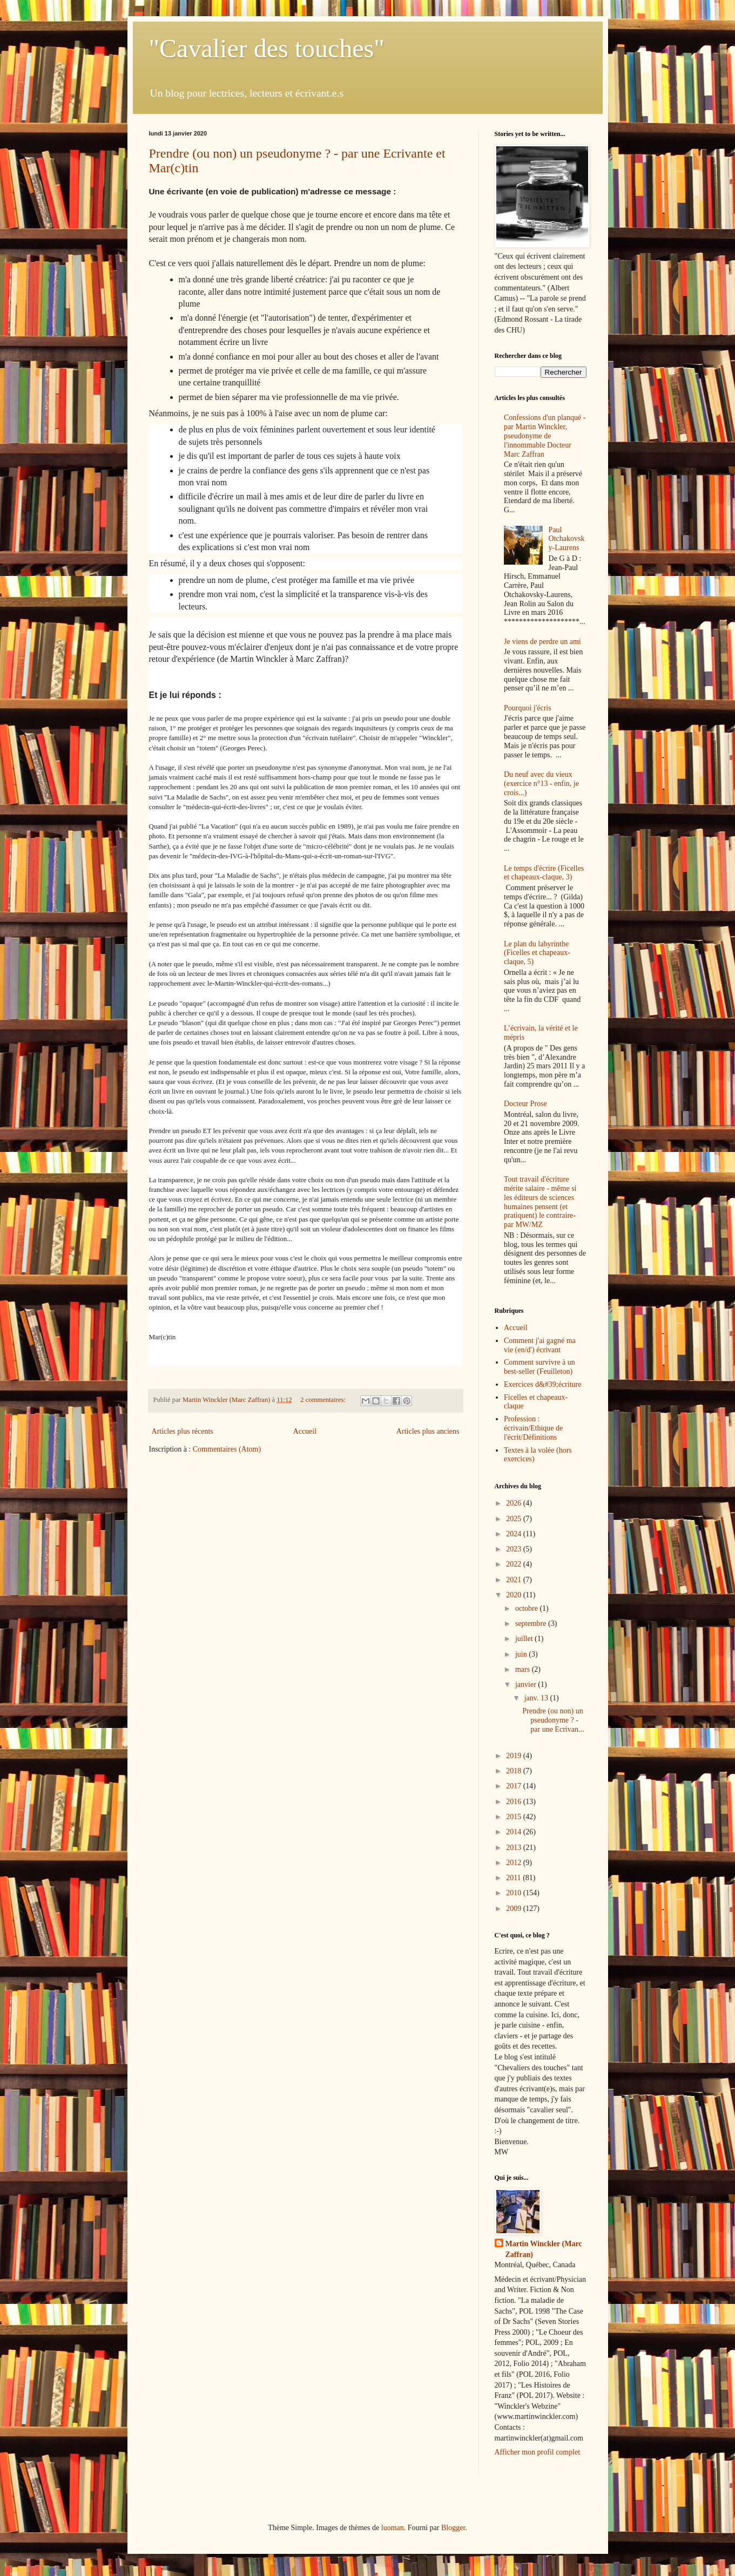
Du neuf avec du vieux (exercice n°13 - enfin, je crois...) (541, 783)
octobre (527, 1608)
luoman (392, 2528)
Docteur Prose (525, 1104)
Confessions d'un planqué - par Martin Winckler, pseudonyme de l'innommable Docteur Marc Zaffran (544, 435)
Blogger (453, 2528)
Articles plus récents (182, 1431)
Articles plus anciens (428, 1431)
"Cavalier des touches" (267, 48)
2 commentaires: (323, 1400)
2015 (514, 1817)
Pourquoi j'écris (527, 708)
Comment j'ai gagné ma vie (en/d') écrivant (540, 1345)
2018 (514, 1771)
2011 (514, 1878)
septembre (531, 1623)
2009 (514, 1908)
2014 (514, 1832)
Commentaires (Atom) (227, 1449)
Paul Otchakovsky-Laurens (567, 539)
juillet (525, 1639)
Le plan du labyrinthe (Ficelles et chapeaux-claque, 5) (537, 953)
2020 (514, 1595)
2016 (514, 1802)
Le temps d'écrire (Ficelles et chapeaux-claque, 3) (544, 873)
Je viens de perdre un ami (542, 642)
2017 (514, 1786)
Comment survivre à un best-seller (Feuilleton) (539, 1366)
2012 (514, 1863)
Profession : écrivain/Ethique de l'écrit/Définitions (533, 1428)
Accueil (305, 1431)
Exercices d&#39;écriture (542, 1384)
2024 (514, 1534)
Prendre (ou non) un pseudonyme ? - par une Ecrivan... (553, 1720)
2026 (514, 1503)
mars (523, 1669)
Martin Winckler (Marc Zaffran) (543, 2249)
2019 (514, 1756)
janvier (526, 1684)
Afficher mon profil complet (538, 2452)
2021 (514, 1580)
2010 (514, 1893)
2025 (514, 1519)
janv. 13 (537, 1698)
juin (522, 1654)
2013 (514, 1847)
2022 (514, 1564)
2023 (514, 1549)
